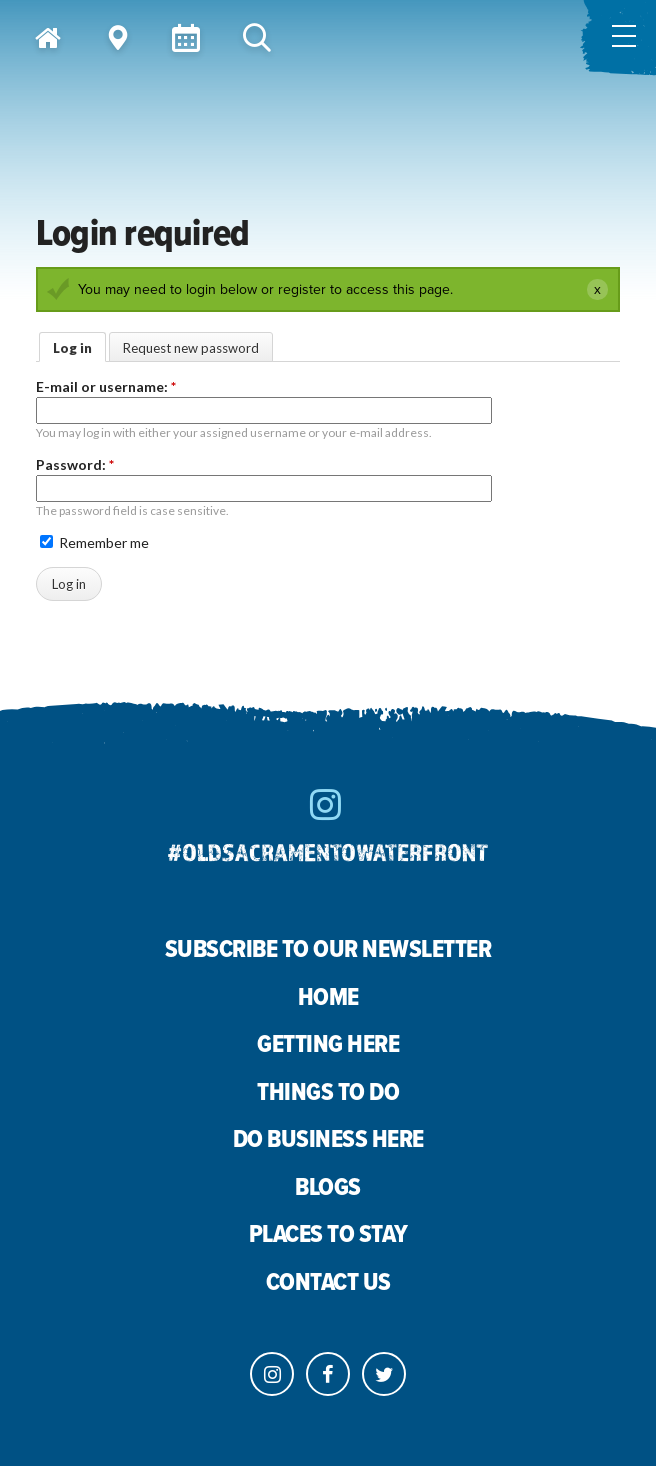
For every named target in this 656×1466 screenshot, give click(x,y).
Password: (75, 464)
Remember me (94, 542)
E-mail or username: (106, 386)
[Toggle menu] (618, 38)
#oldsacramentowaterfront (328, 851)
